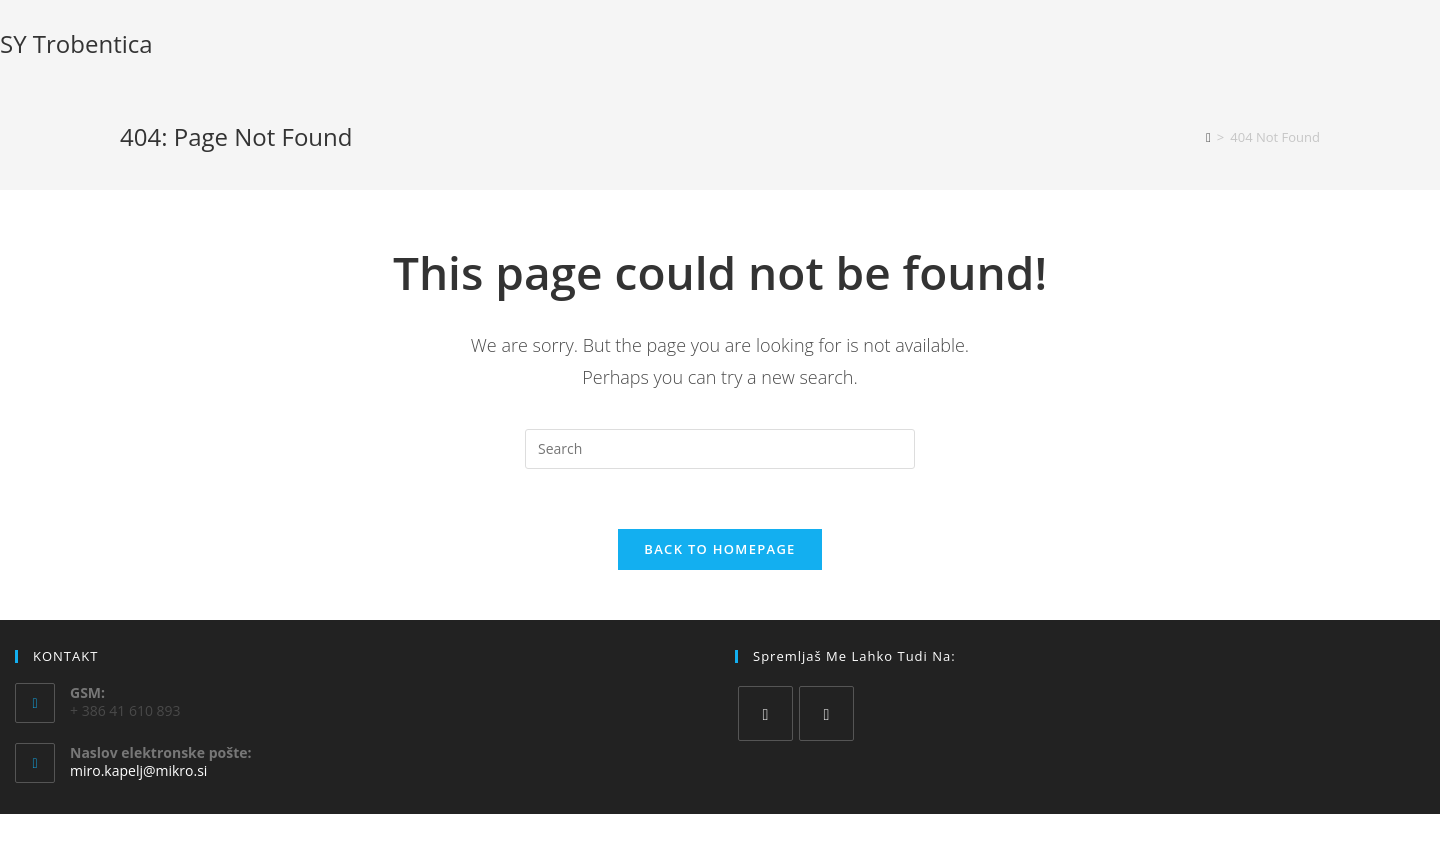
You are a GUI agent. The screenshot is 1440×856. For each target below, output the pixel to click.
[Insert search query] (720, 449)
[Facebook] (765, 713)
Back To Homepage (719, 549)
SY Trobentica (76, 43)
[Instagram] (826, 713)
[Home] (1208, 137)
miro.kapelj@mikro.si (138, 770)
